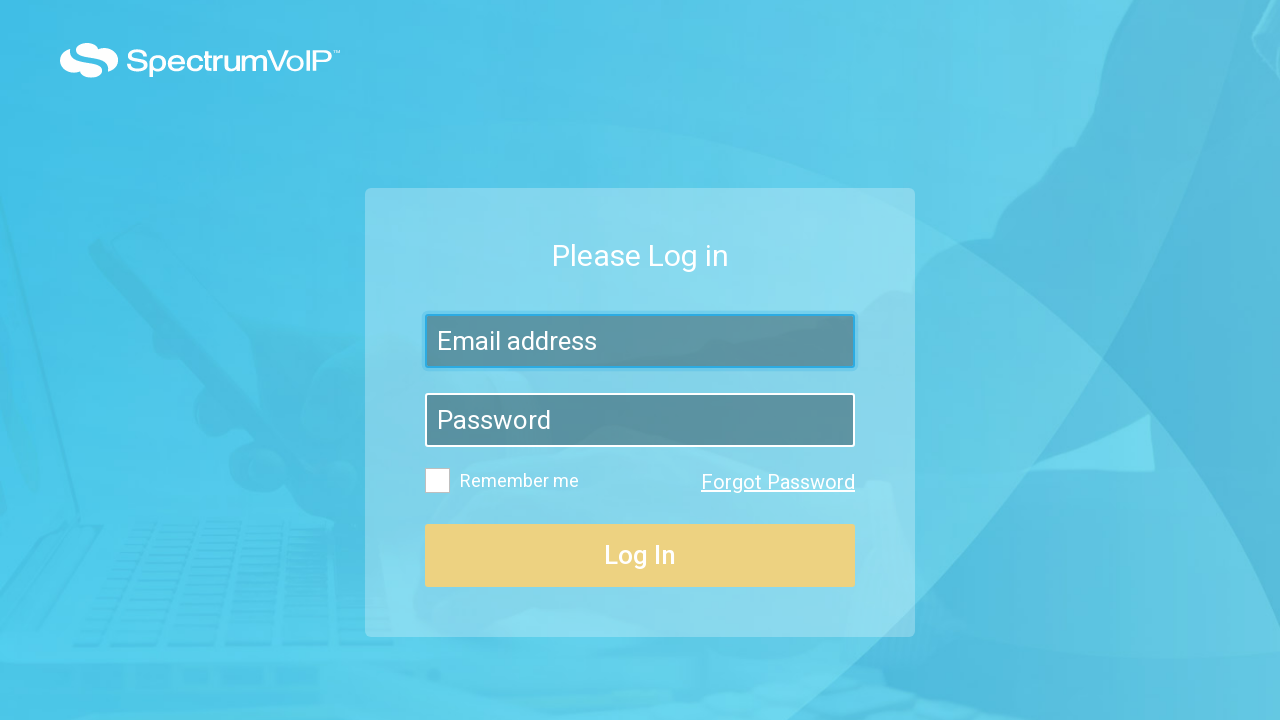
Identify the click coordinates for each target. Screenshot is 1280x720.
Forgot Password (778, 482)
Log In (640, 555)
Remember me (502, 480)
